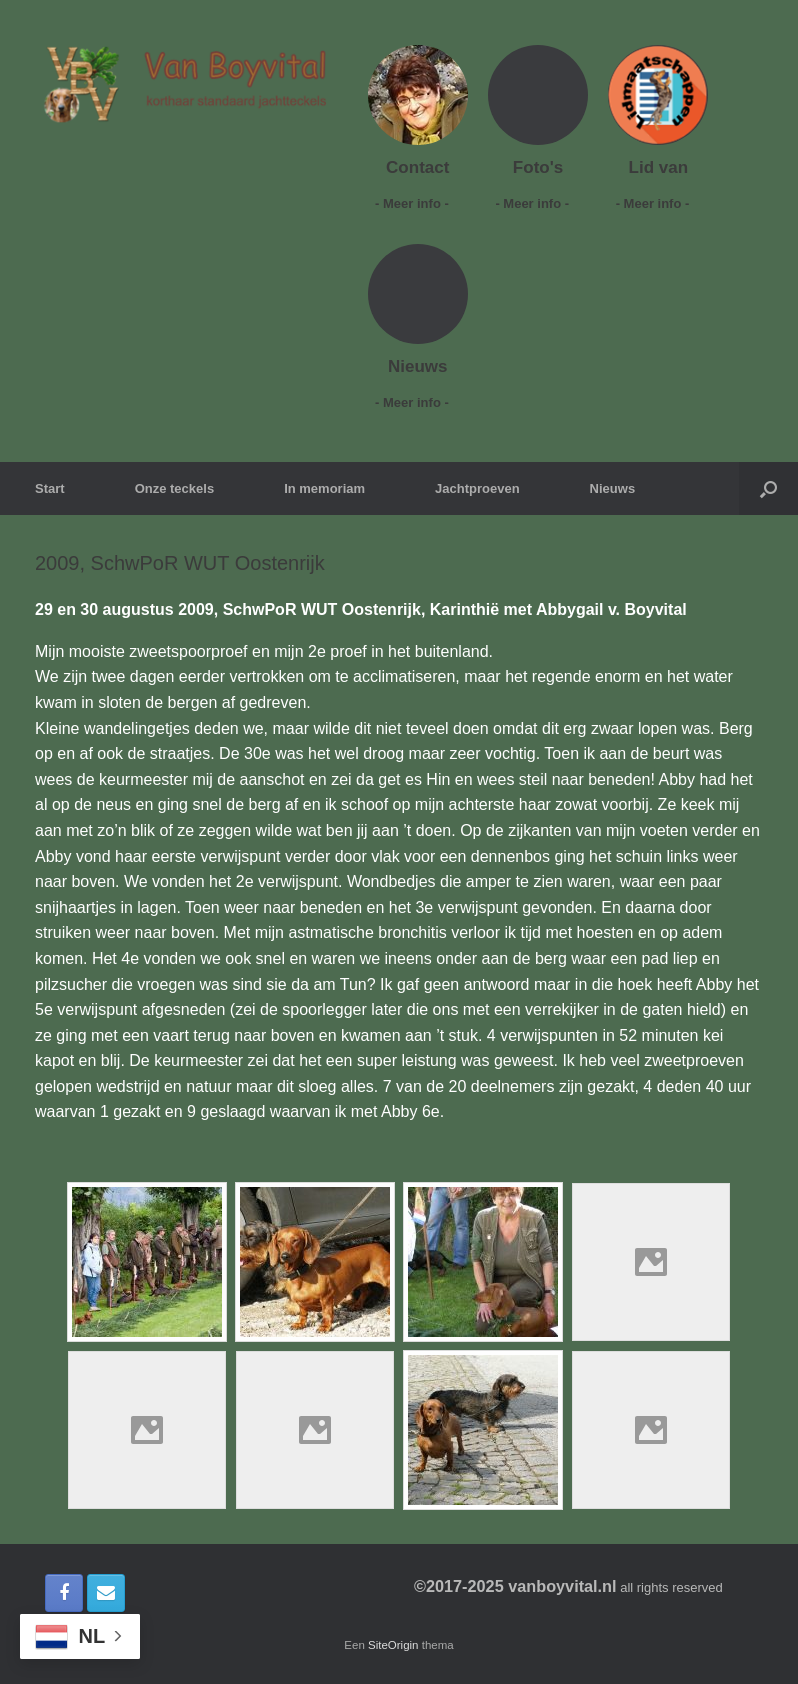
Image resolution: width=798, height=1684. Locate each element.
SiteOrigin (393, 1645)
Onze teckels (175, 488)
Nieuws (613, 488)
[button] (768, 488)
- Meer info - (417, 203)
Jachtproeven (477, 488)
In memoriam (324, 488)
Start (50, 488)
